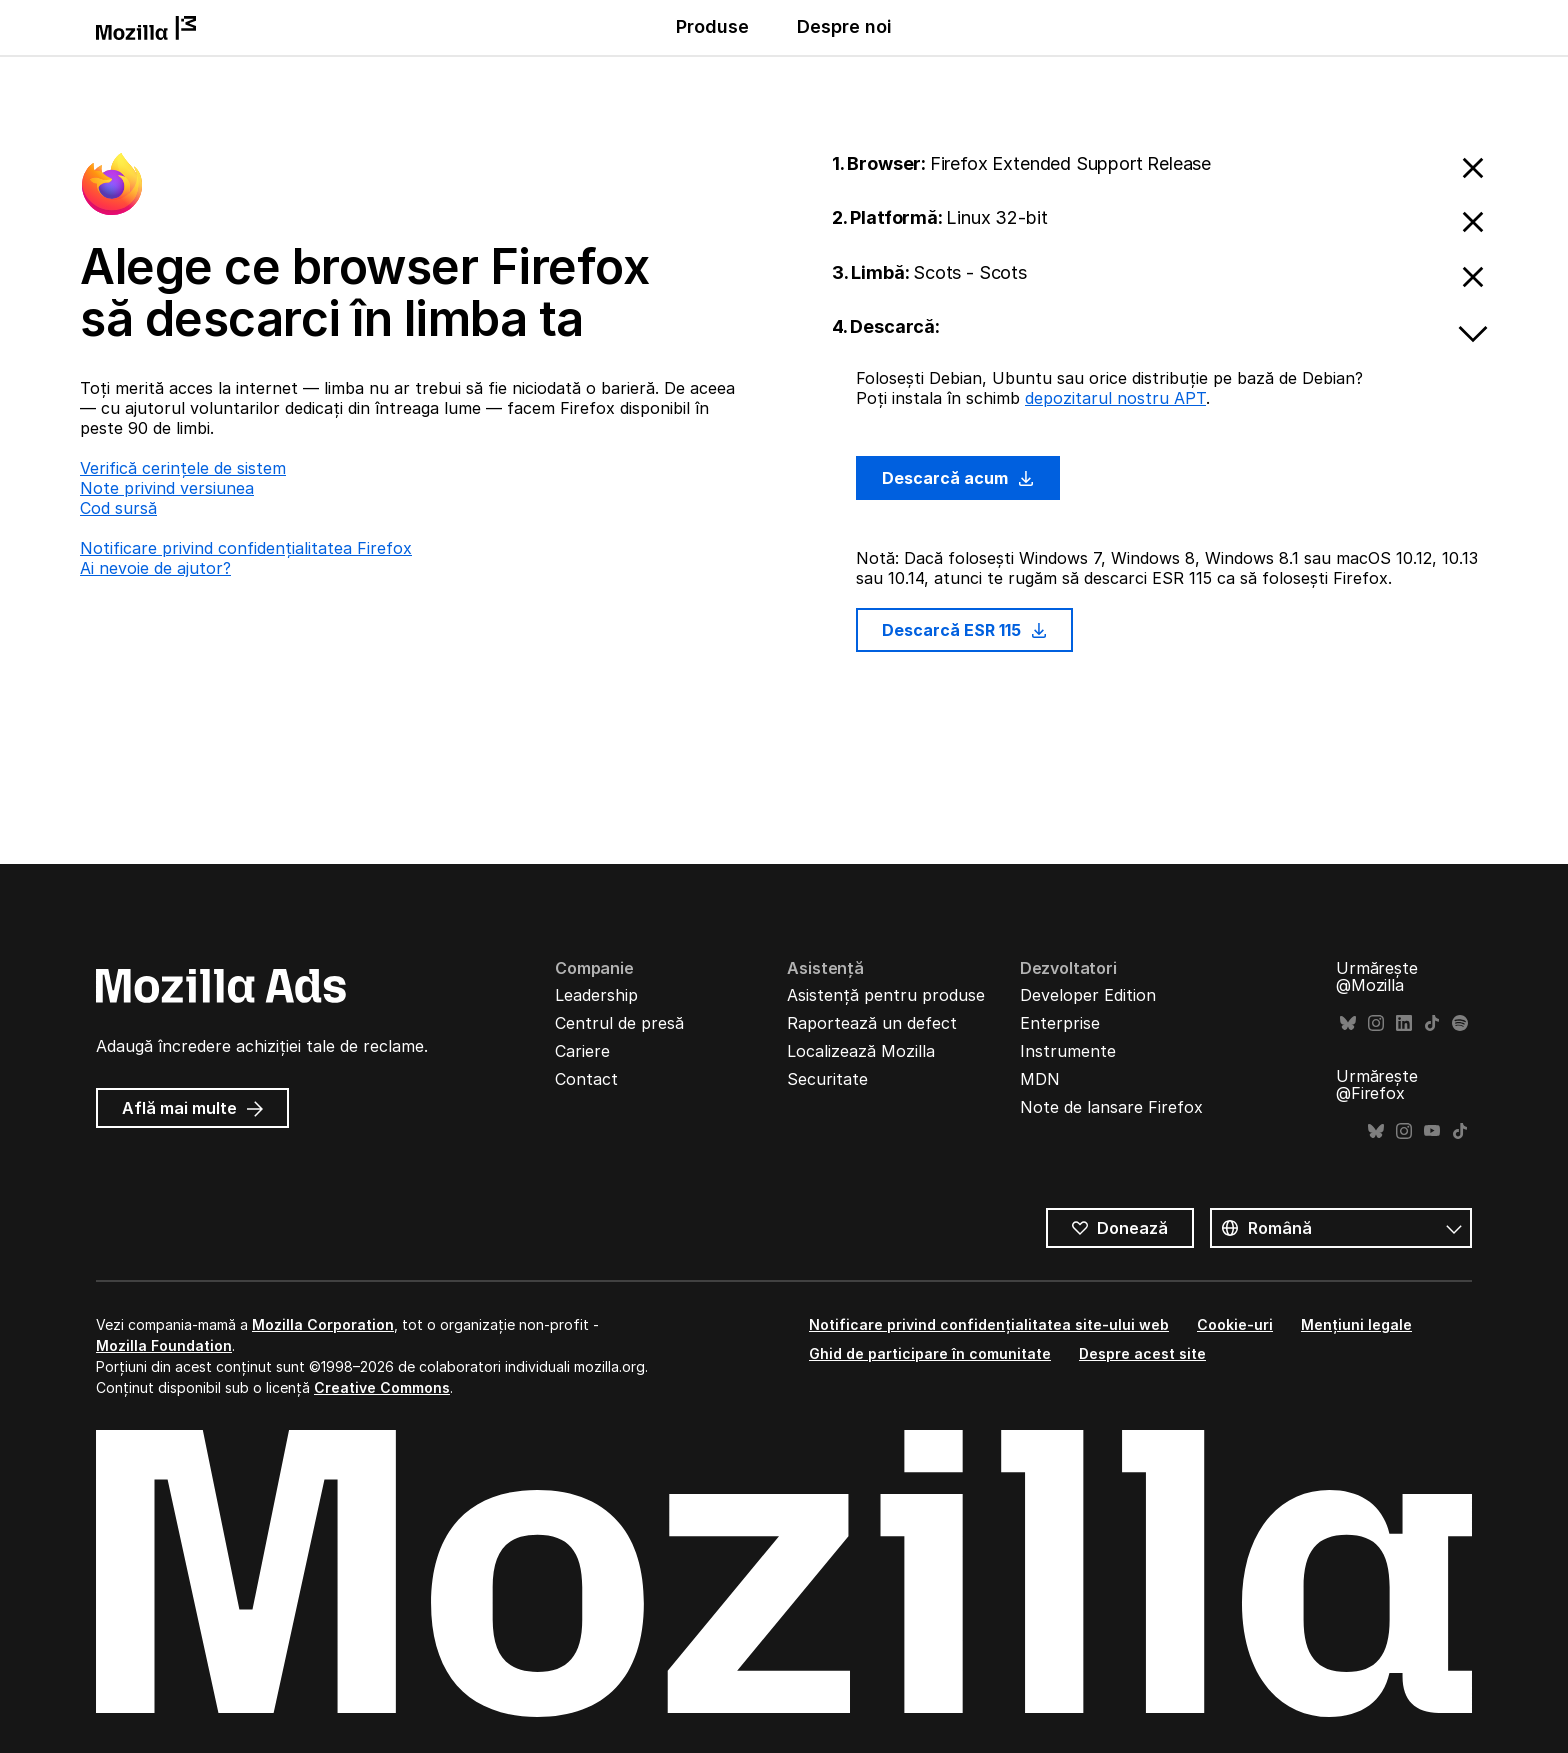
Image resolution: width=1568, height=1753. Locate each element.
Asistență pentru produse (886, 995)
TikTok (1432, 1023)
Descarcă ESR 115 (964, 630)
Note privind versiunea (167, 488)
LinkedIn (1404, 1023)
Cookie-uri (1235, 1324)
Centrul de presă (619, 1023)
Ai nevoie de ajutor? (155, 568)
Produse (712, 26)
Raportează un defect (872, 1023)
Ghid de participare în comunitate (930, 1353)
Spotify (1460, 1023)
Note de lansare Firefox (1111, 1107)
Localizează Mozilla (861, 1051)
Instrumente (1068, 1051)
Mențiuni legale (1356, 1324)
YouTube (1432, 1131)
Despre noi (844, 26)
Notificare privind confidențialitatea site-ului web (989, 1324)
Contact (586, 1079)
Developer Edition (1088, 995)
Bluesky (1348, 1023)
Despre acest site (1142, 1353)
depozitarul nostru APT (1115, 398)
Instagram (1376, 1023)
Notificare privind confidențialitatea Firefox (246, 548)
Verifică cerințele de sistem (183, 468)
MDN (1040, 1079)
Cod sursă (118, 508)
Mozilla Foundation (164, 1345)
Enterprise (1060, 1023)
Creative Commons (382, 1387)
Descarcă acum (958, 478)
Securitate (827, 1079)
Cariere (582, 1051)
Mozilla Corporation (323, 1324)
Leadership (596, 995)
